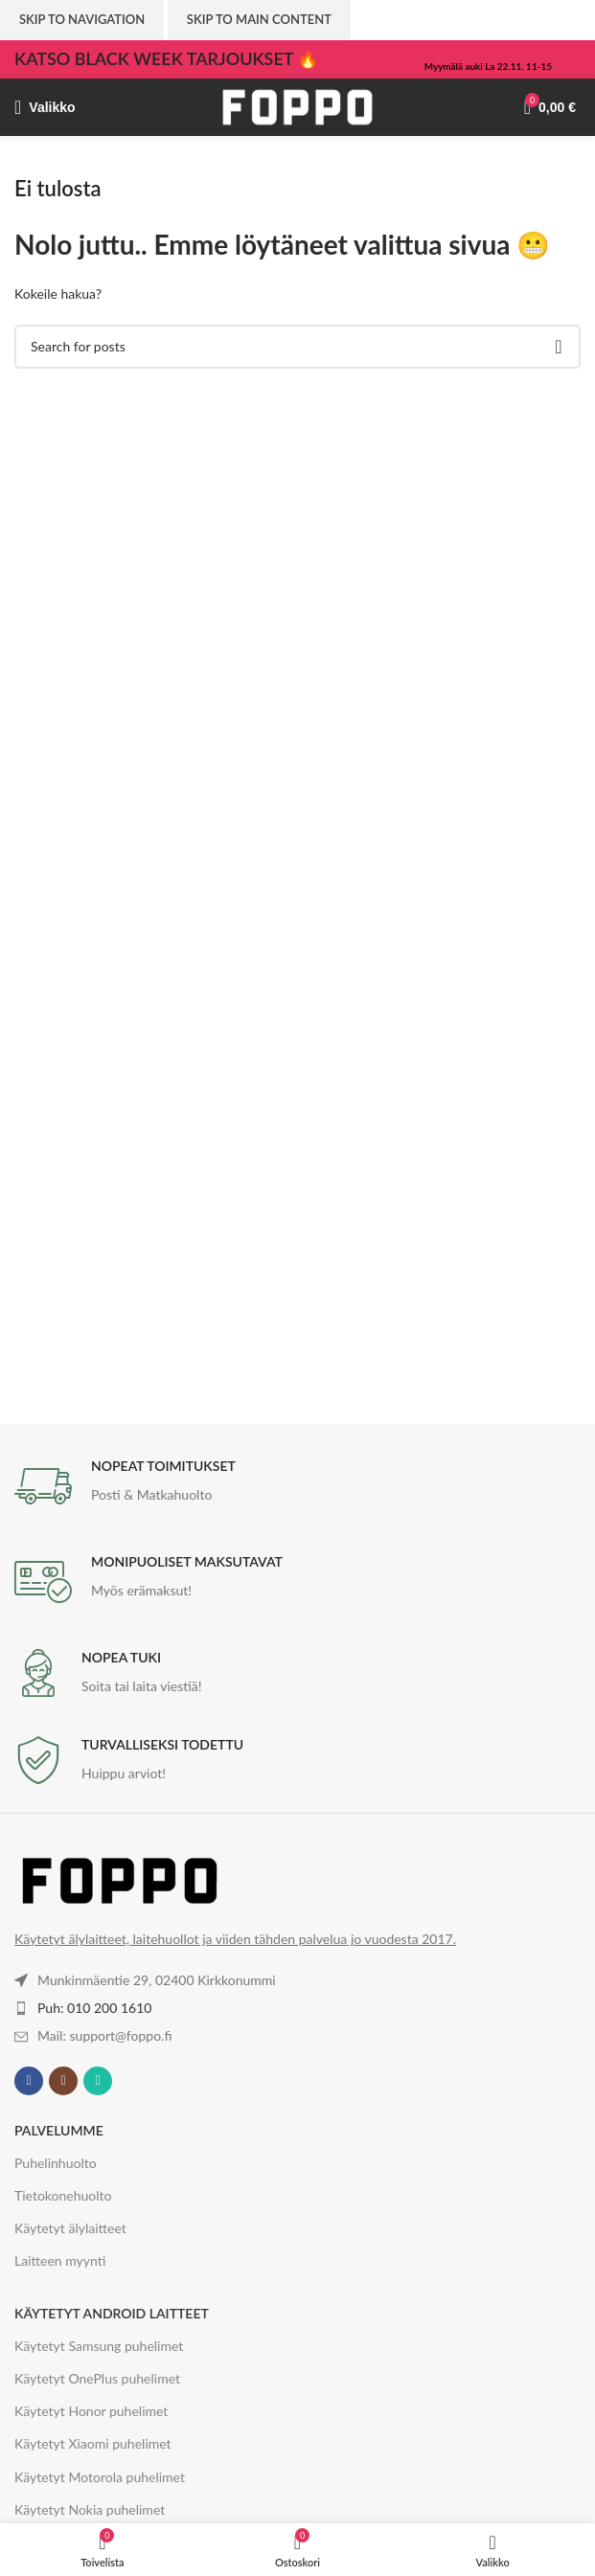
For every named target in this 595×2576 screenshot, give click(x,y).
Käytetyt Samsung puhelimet (98, 2346)
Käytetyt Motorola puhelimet (99, 2477)
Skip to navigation (82, 19)
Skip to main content (259, 19)
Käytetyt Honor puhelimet (91, 2411)
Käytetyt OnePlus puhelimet (97, 2378)
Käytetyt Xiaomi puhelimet (93, 2443)
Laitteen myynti (59, 2260)
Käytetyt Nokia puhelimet (89, 2509)
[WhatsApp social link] (97, 2081)
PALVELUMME (58, 2130)
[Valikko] (45, 107)
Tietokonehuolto (63, 2195)
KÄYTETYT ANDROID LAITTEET (111, 2313)
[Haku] (297, 347)
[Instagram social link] (63, 2081)
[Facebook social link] (28, 2081)
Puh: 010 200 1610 (94, 2008)
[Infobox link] (297, 1486)
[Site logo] (298, 106)
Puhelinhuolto (55, 2163)
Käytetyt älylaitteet (70, 2228)
